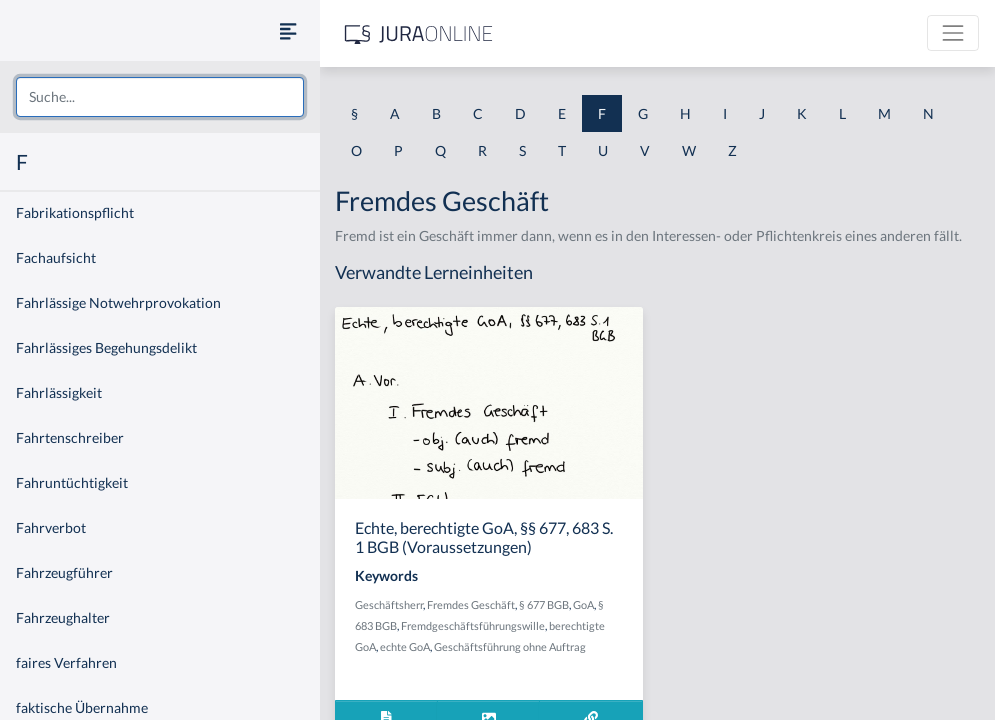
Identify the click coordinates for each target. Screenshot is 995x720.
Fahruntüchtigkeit (72, 482)
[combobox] (160, 97)
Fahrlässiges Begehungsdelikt (106, 347)
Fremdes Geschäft (471, 604)
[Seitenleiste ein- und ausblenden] (288, 30)
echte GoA (405, 646)
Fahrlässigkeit (59, 392)
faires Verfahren (66, 662)
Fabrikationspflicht (75, 212)
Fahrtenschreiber (70, 437)
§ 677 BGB (544, 604)
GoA (583, 604)
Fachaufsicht (56, 257)
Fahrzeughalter (63, 617)
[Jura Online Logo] (419, 33)
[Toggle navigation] (953, 33)
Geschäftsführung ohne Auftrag (510, 646)
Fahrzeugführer (64, 572)
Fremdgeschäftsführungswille (473, 625)
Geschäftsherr (389, 604)
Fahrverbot (51, 527)
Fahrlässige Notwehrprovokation (118, 302)
